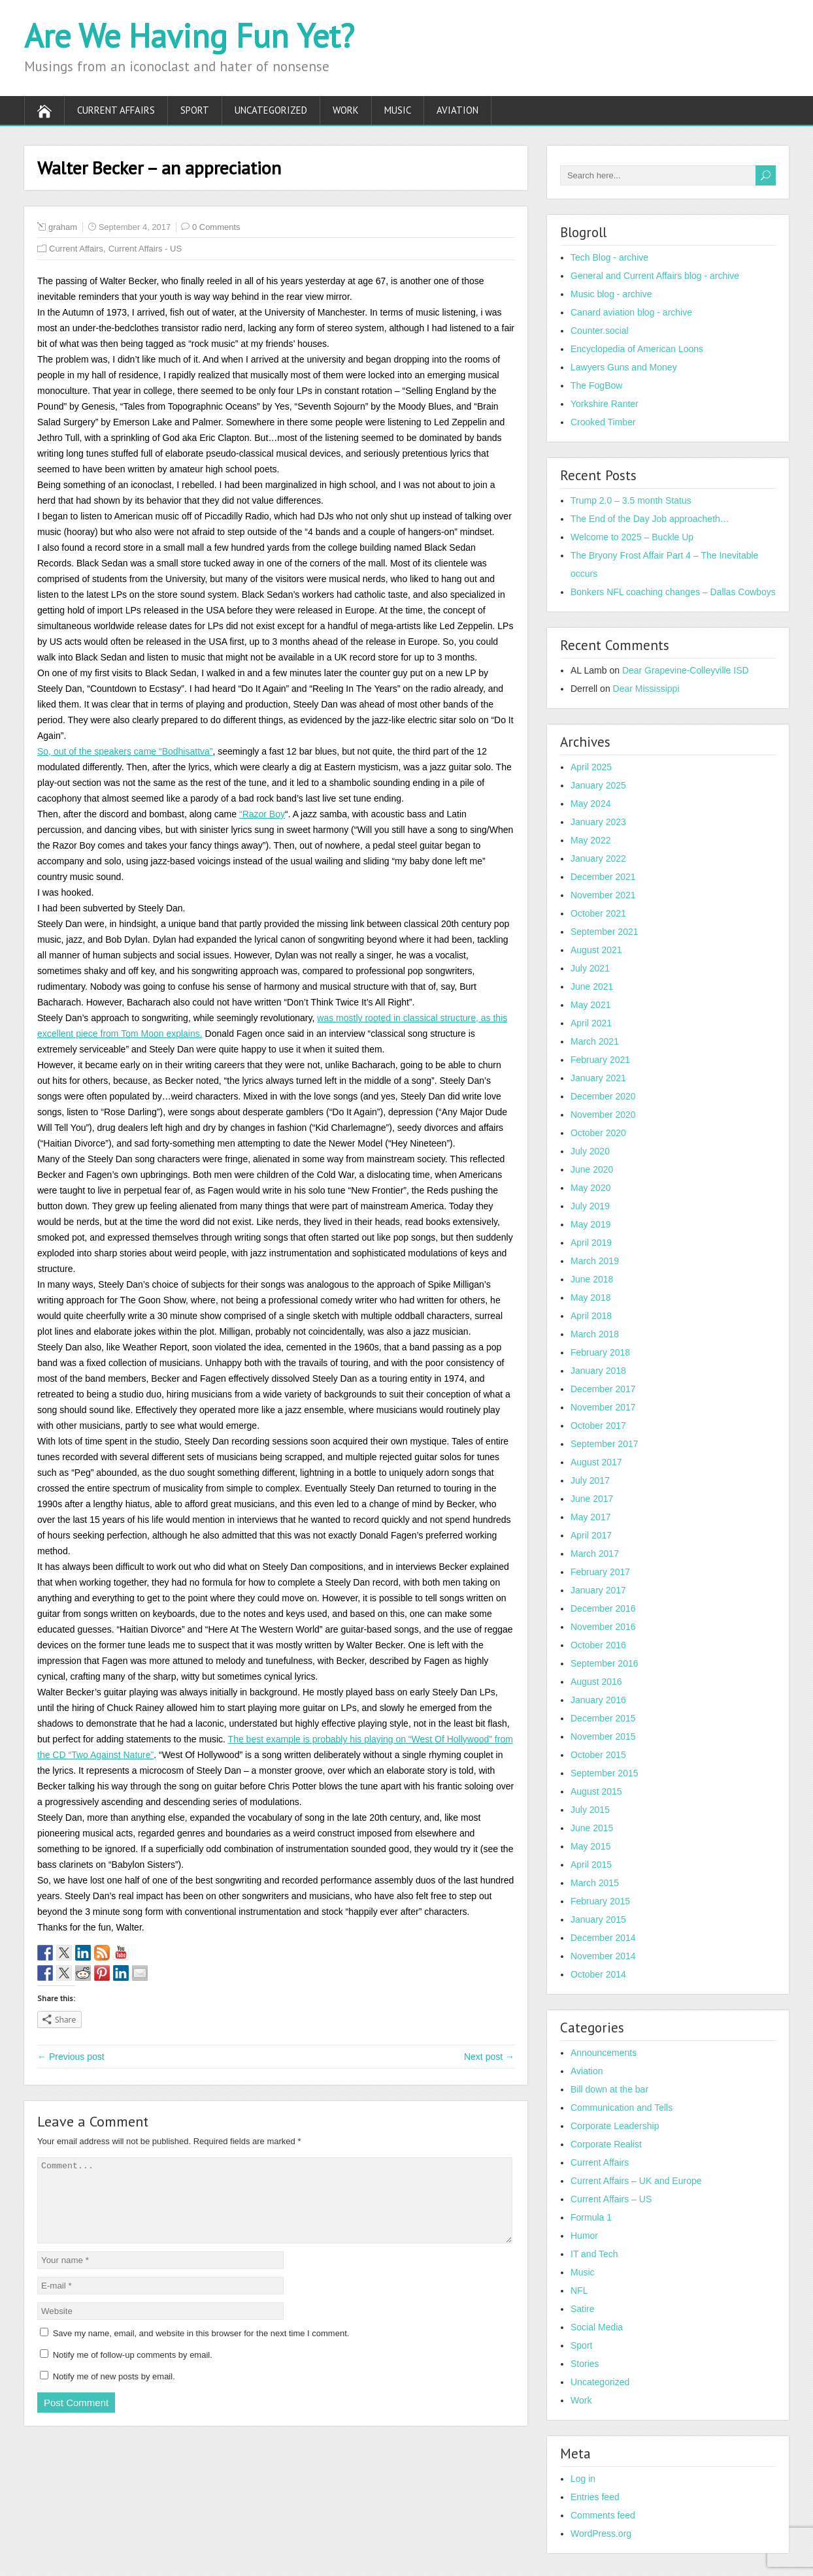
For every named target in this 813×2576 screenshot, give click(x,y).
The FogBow (596, 385)
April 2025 (591, 767)
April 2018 (591, 1316)
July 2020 (590, 1151)
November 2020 (603, 1114)
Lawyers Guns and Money (624, 367)
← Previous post (71, 2056)
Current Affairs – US (611, 2199)
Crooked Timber (603, 422)
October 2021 (598, 913)
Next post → (489, 2056)
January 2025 (598, 785)
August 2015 (596, 1791)
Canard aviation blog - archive (631, 312)
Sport (194, 110)
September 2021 (605, 931)
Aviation (457, 110)
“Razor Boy (262, 814)
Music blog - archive (611, 294)
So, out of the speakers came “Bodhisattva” (124, 751)
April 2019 (591, 1242)
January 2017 (598, 1590)
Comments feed (603, 2515)
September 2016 (605, 1663)
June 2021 (592, 986)
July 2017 (590, 1480)
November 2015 (603, 1736)
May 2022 (590, 840)
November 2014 (603, 1956)
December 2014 (603, 1937)
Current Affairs (116, 110)
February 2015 (600, 1901)
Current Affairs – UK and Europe (636, 2181)
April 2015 (591, 1864)
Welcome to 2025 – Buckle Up (632, 537)
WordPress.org (601, 2533)
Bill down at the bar (609, 2089)
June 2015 (592, 1828)
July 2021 (590, 968)
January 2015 (598, 1919)
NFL (579, 2290)
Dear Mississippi (646, 688)
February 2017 (600, 1572)
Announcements (604, 2052)
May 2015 (590, 1846)
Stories (585, 2363)
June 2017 (592, 1498)
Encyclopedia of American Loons (637, 349)
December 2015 (603, 1718)
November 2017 (603, 1407)
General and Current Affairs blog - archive (655, 275)
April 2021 (591, 1023)
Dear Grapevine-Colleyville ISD (685, 670)
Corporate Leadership (615, 2126)
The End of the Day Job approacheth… (650, 519)
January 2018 (598, 1370)
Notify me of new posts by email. (114, 2392)
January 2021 (598, 1078)
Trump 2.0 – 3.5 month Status (631, 500)
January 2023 (598, 822)
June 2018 (592, 1279)
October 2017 (598, 1425)
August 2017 (596, 1462)
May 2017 (590, 1517)
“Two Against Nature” (111, 1755)
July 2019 (590, 1206)
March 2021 (595, 1041)
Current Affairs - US (145, 248)
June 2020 (592, 1169)
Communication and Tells (621, 2107)
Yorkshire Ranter (605, 404)
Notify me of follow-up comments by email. (132, 2370)
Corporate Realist (606, 2144)
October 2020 (598, 1133)
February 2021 (600, 1059)
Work (346, 110)
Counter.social (600, 330)
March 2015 (595, 1883)
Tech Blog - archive (609, 257)
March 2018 (595, 1334)
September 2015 (605, 1773)
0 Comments (216, 227)
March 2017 (595, 1553)
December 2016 (603, 1608)
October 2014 (598, 1974)
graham (62, 227)
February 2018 (600, 1352)
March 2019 (595, 1261)
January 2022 (598, 858)
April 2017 (591, 1535)
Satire (583, 2309)
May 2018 (590, 1297)
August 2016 (596, 1681)
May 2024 (590, 803)
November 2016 (603, 1627)
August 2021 (596, 950)
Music (397, 110)
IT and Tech (594, 2254)
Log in (583, 2478)
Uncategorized (271, 110)
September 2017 (605, 1444)
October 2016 (598, 1645)
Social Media (597, 2327)
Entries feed (595, 2497)
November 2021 (603, 895)
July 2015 (590, 1809)
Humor (584, 2235)
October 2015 (598, 1755)
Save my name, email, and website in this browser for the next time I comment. (201, 2349)
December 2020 (603, 1096)
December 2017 (603, 1389)
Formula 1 (591, 2217)
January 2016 (598, 1700)
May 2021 (590, 1005)
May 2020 (590, 1187)
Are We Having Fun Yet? (189, 35)
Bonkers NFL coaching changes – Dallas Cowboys (673, 592)
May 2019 (590, 1224)
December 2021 (603, 877)
